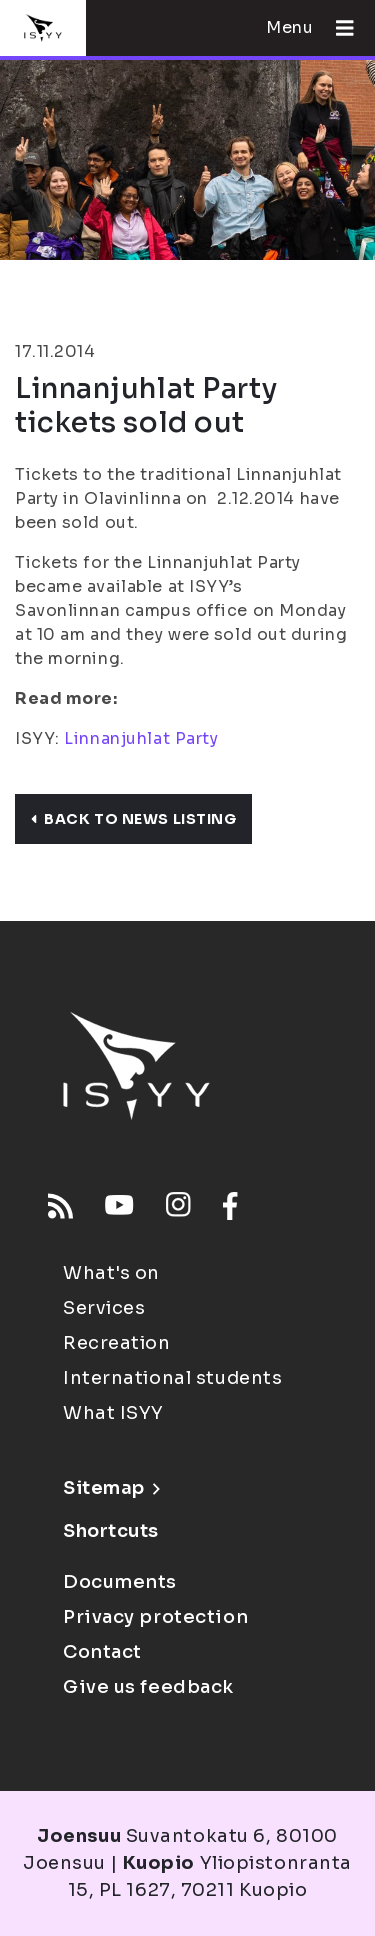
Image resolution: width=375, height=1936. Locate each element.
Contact (102, 1652)
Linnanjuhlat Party (141, 738)
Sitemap (111, 1488)
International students (172, 1378)
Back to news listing (133, 819)
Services (104, 1308)
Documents (120, 1582)
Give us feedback (148, 1687)
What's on (111, 1273)
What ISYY (113, 1413)
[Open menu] (337, 28)
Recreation (117, 1343)
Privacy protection (155, 1617)
